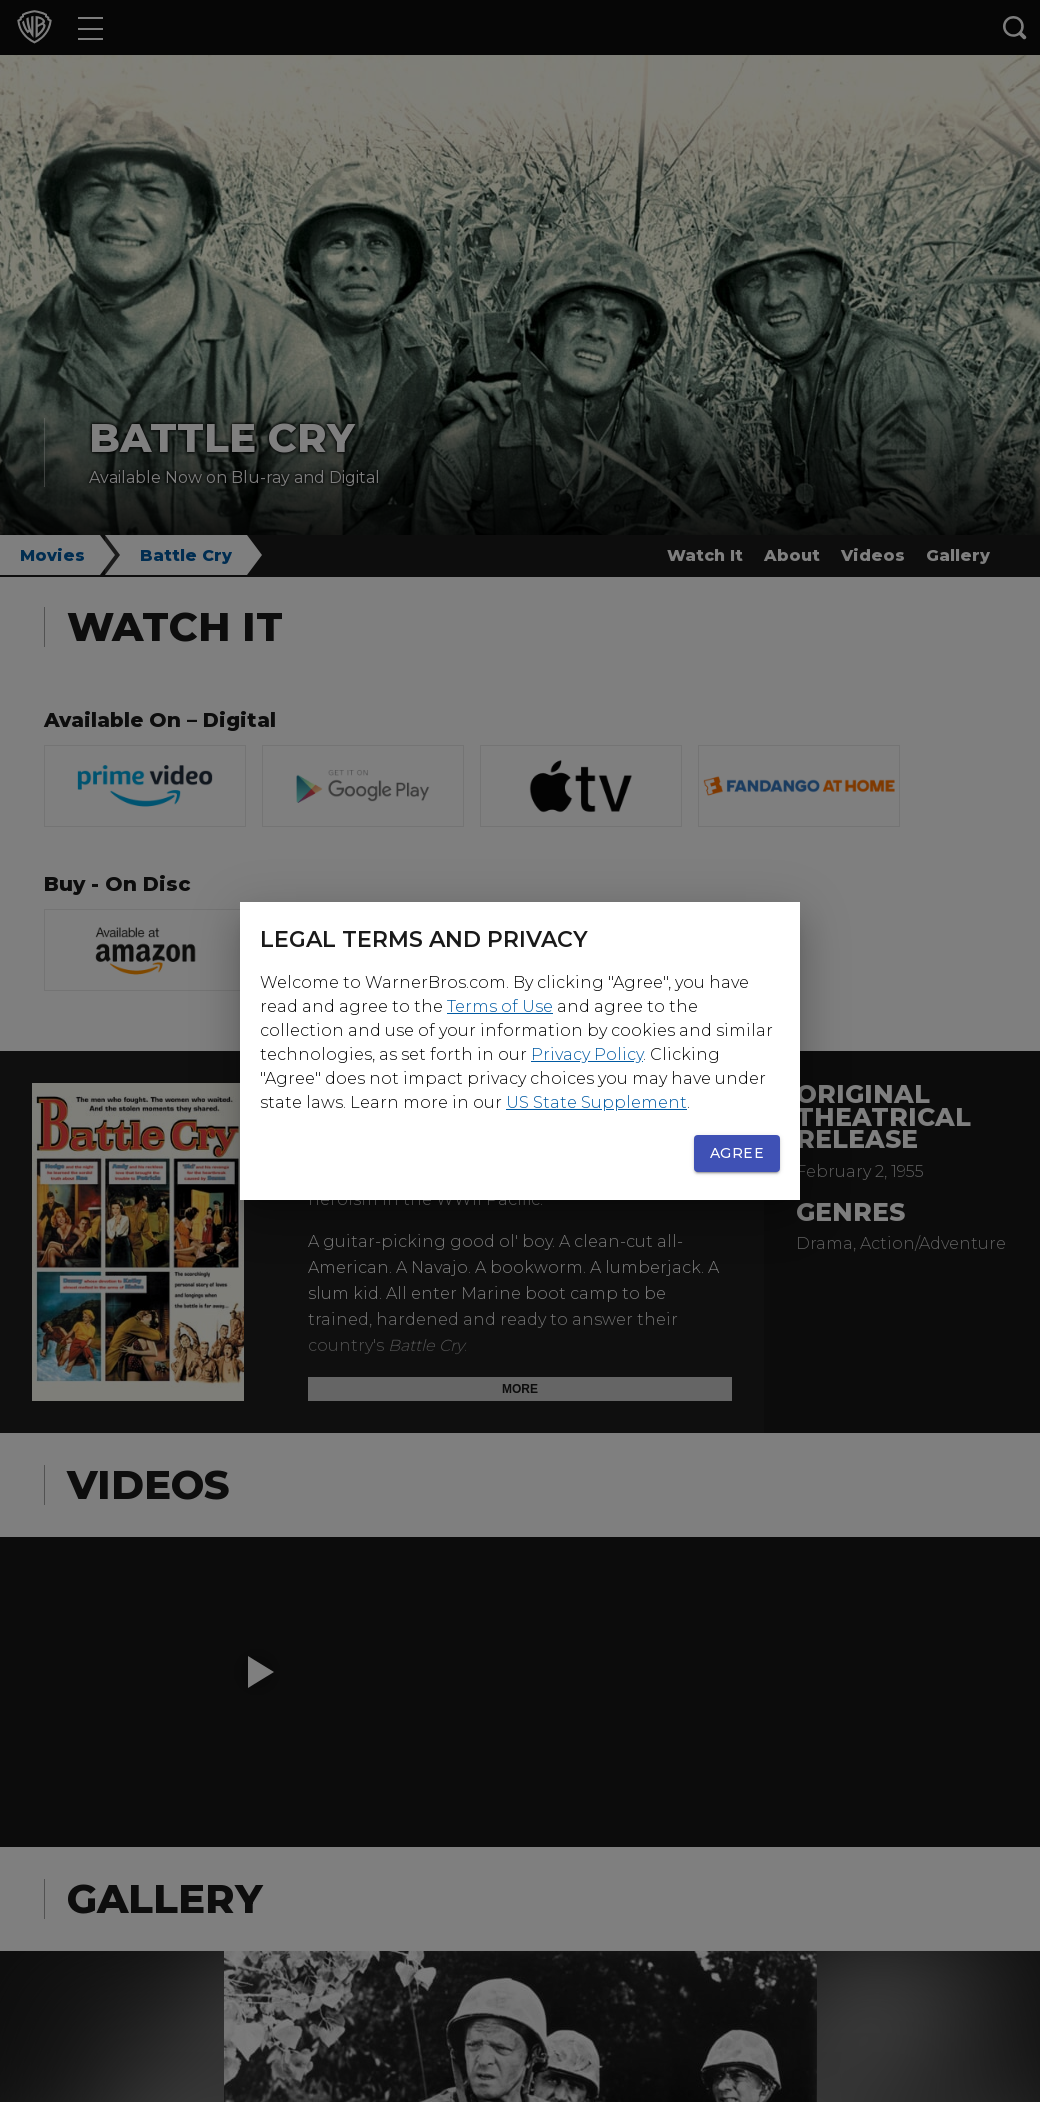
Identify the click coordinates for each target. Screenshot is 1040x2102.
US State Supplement (596, 1102)
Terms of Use (500, 1006)
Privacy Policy (587, 1054)
